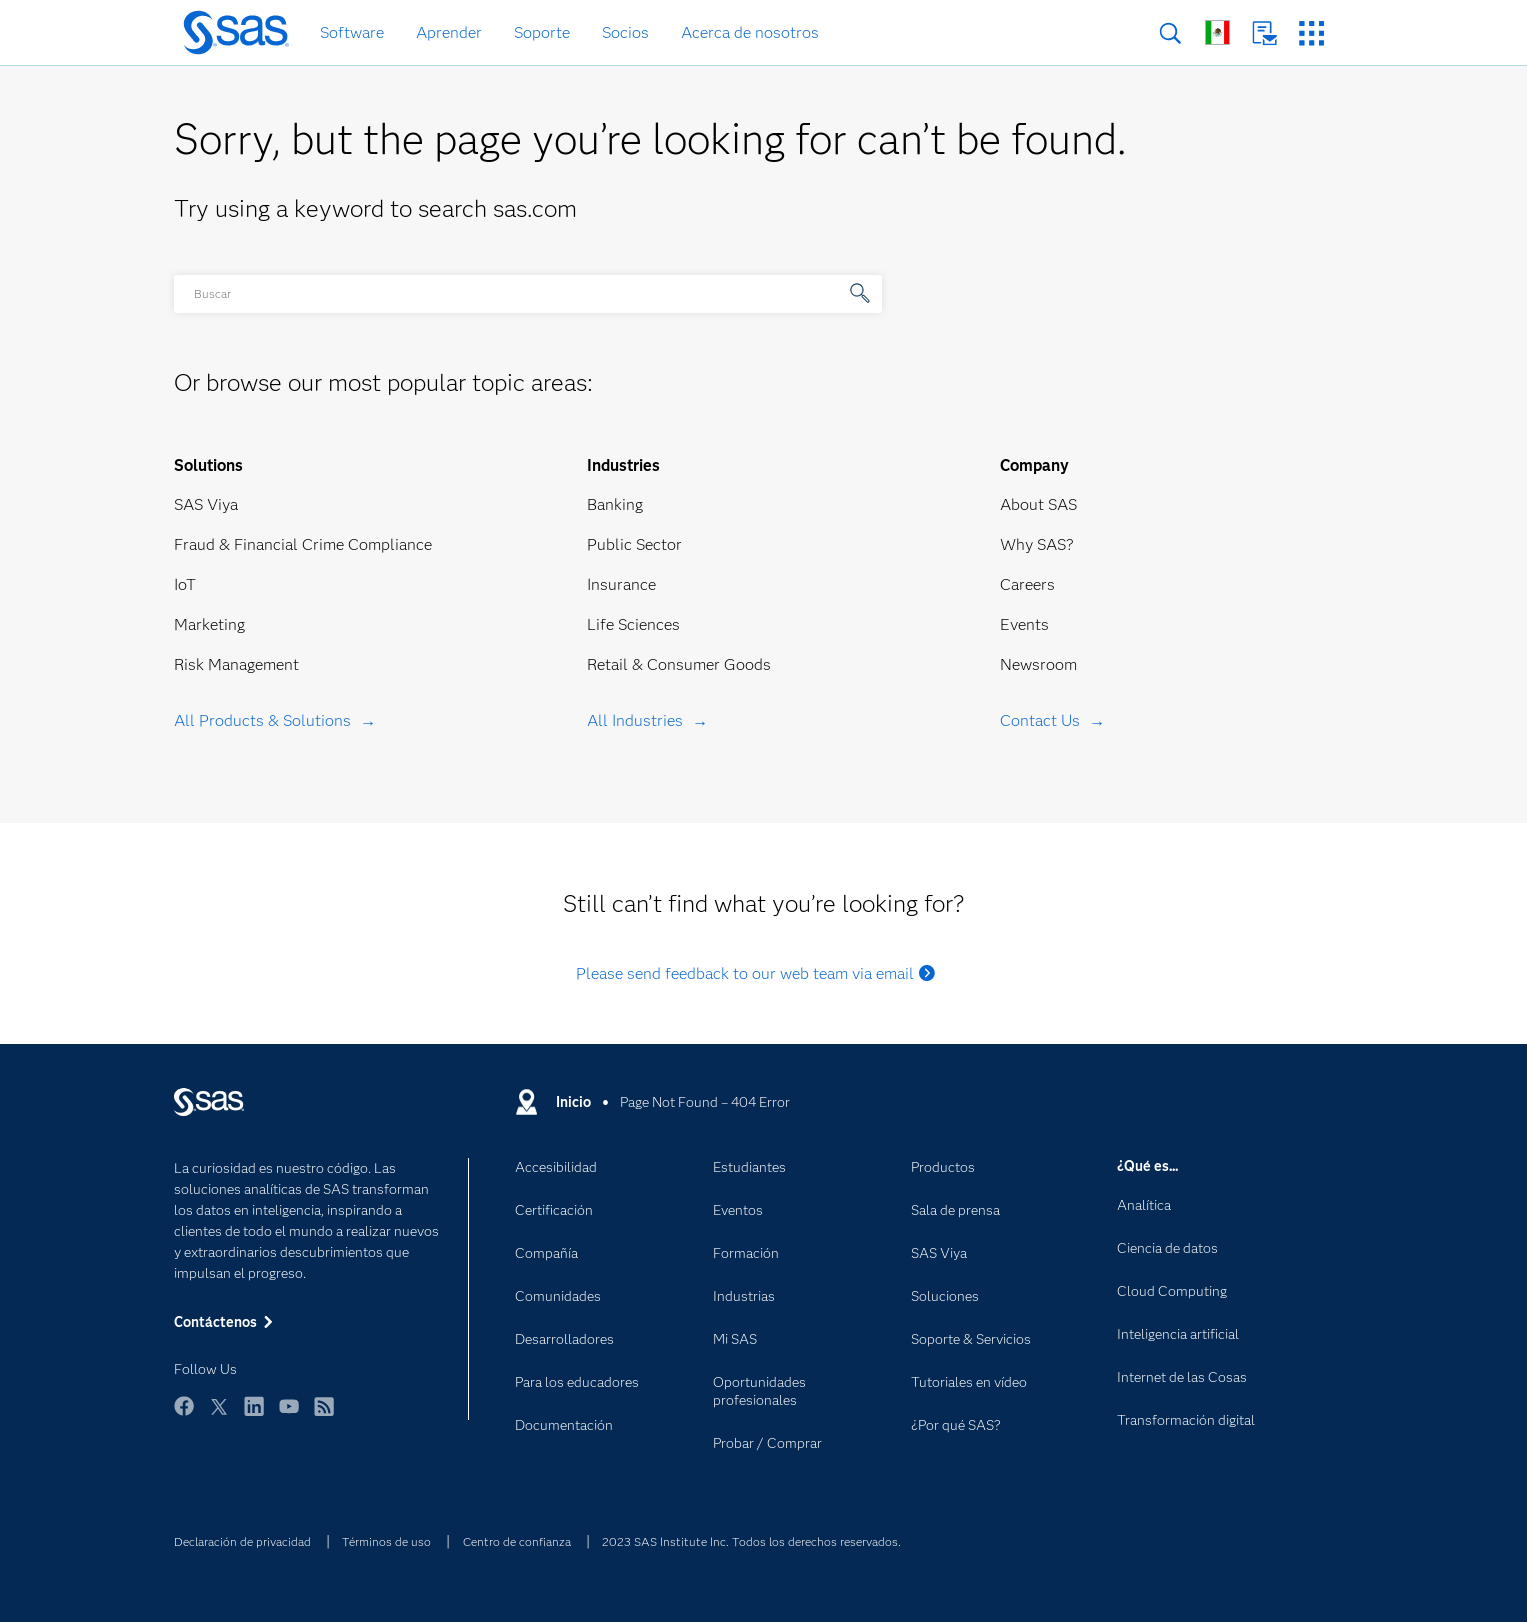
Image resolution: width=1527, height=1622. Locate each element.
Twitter (219, 1415)
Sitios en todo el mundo (1217, 32)
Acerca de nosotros (750, 32)
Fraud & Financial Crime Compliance (303, 544)
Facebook (184, 1415)
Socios (625, 32)
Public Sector (634, 544)
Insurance (621, 584)
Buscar (1170, 33)
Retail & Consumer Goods (679, 664)
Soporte (542, 32)
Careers (1027, 584)
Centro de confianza (517, 1541)
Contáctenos (1264, 33)
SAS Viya (206, 504)
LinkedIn (254, 1415)
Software (352, 32)
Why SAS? (1037, 544)
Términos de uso (386, 1541)
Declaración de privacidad (242, 1541)
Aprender (449, 32)
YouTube (289, 1415)
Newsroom (1038, 664)
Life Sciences (633, 624)
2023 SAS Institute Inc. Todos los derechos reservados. (751, 1541)
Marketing (209, 624)
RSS (324, 1415)
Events (1024, 624)
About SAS (1038, 504)
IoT (185, 584)
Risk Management (236, 664)
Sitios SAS (1311, 33)
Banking (615, 504)
